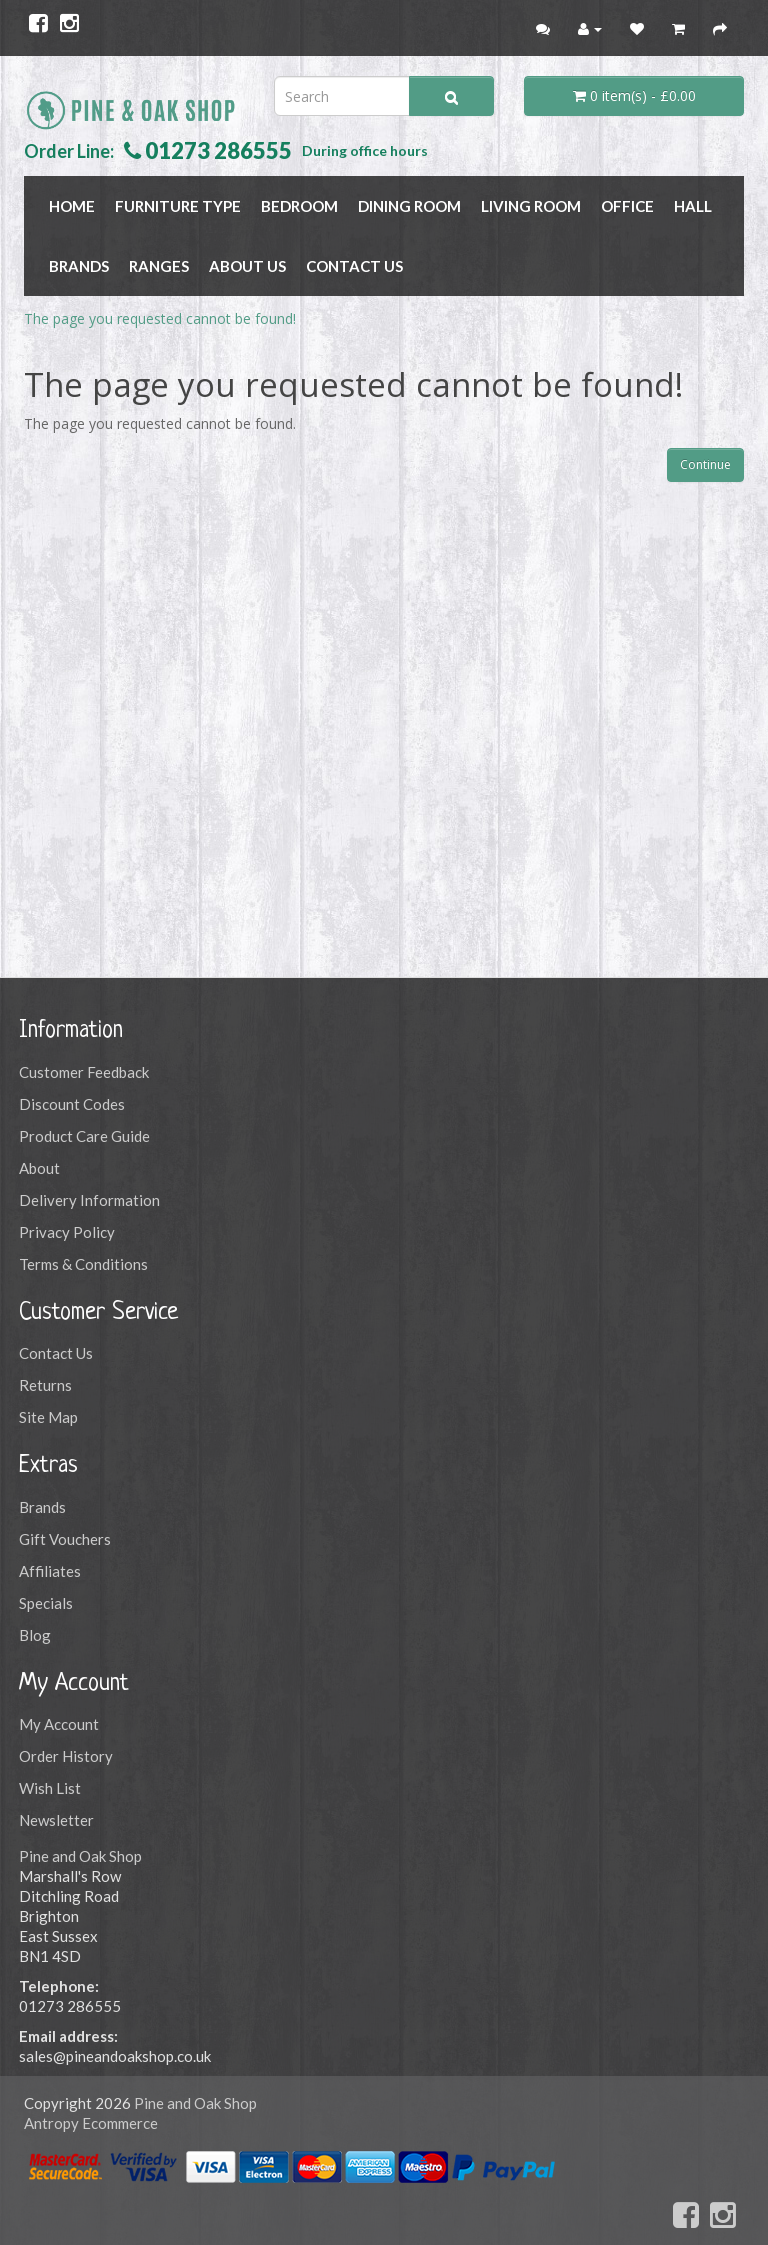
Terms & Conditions (83, 1264)
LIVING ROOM (531, 206)
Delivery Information (89, 1200)
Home (72, 206)
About (39, 1168)
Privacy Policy (67, 1232)
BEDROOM (299, 206)
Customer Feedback (84, 1072)
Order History (66, 1756)
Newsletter (56, 1820)
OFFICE (627, 206)
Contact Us (354, 266)
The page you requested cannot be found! (160, 318)
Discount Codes (72, 1104)
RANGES (159, 266)
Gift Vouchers (65, 1539)
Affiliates (50, 1571)
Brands (42, 1507)
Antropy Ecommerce (91, 2123)
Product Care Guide (84, 1136)
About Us (247, 266)
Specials (46, 1603)
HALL (693, 206)
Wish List (50, 1788)
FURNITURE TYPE (178, 206)
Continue (705, 464)
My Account (59, 1724)
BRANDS (79, 266)
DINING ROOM (409, 206)
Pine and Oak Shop (80, 1856)
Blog (35, 1635)
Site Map (48, 1417)
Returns (45, 1385)
